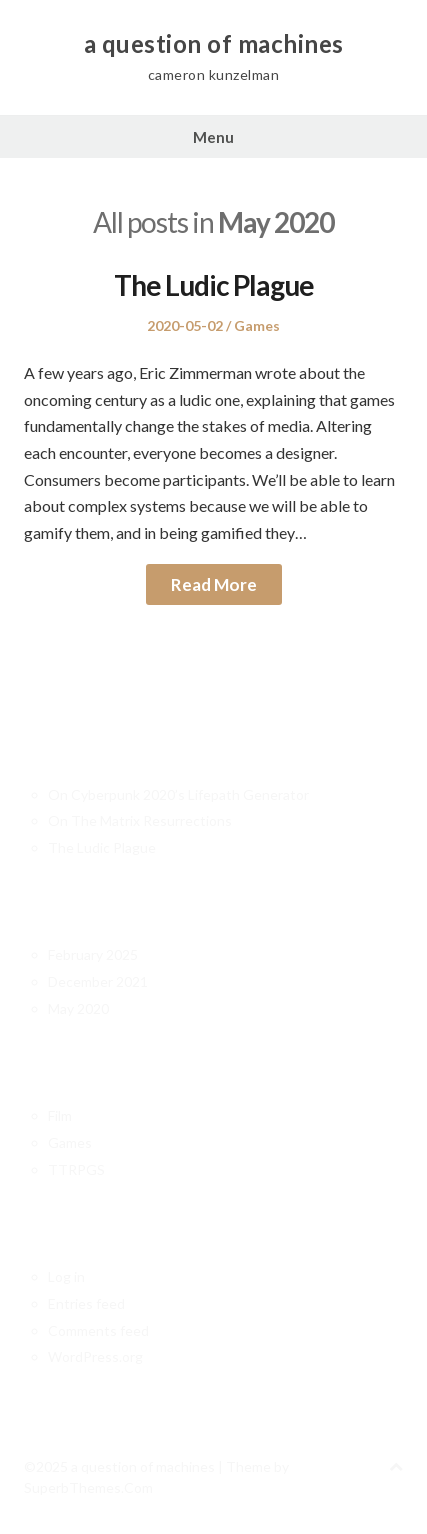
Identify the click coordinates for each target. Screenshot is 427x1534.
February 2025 (93, 954)
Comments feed (98, 1330)
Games (257, 325)
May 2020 (78, 1008)
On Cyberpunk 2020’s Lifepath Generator (178, 794)
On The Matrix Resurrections (140, 820)
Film (60, 1115)
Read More (214, 584)
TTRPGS (76, 1169)
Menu (213, 137)
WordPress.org (95, 1356)
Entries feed (86, 1303)
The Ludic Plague (214, 285)
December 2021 (98, 981)
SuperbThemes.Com (88, 1487)
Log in (66, 1276)
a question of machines (214, 44)
